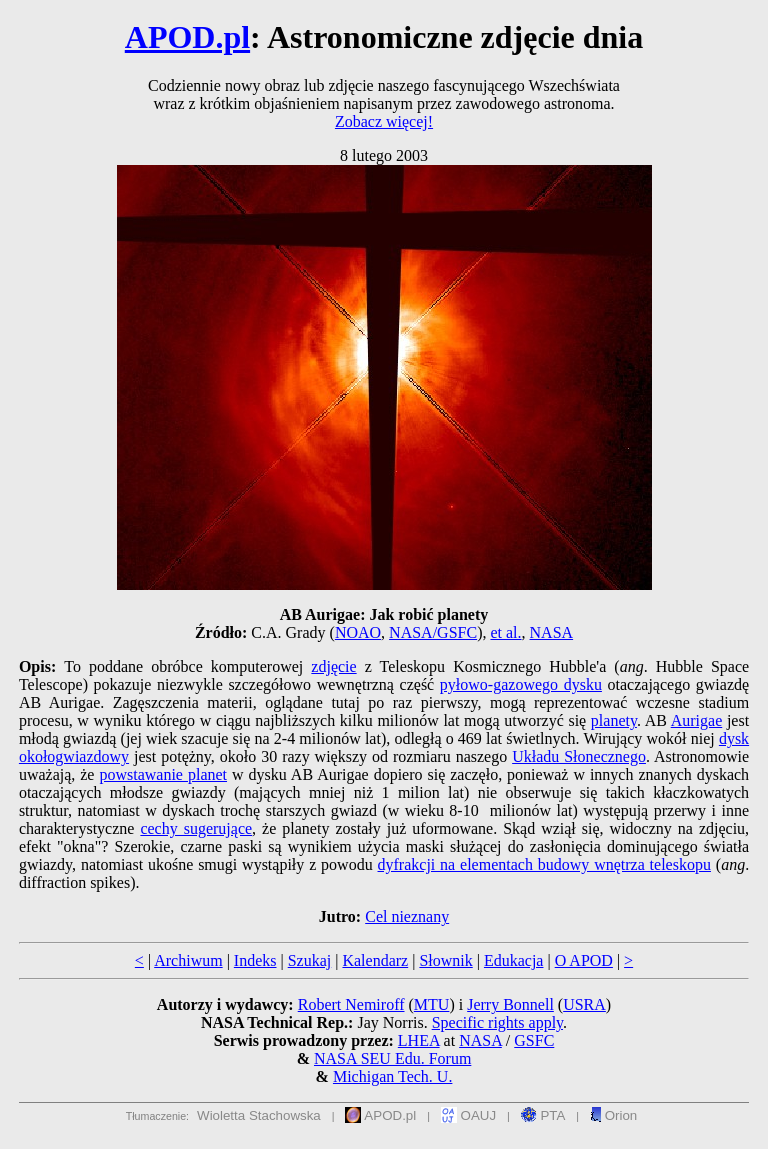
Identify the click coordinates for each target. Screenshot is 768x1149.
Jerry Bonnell (510, 1004)
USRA (584, 1004)
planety (614, 720)
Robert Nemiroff (351, 1004)
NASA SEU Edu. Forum (392, 1058)
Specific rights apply (497, 1022)
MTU (432, 1004)
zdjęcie (333, 666)
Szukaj (310, 960)
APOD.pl (187, 37)
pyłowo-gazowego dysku (521, 684)
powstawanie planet (163, 774)
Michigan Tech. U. (392, 1076)
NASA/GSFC (433, 632)
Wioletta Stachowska (259, 1115)
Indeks (255, 960)
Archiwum (188, 960)
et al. (505, 632)
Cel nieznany (407, 916)
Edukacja (514, 960)
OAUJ (468, 1115)
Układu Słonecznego (579, 756)
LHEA (419, 1040)
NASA (552, 632)
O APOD (584, 960)
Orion (613, 1115)
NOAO (358, 632)
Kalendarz (375, 960)
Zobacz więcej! (384, 121)
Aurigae (697, 720)
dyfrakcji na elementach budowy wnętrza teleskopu (544, 864)
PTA (543, 1115)
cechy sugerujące (196, 828)
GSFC (534, 1040)
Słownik (445, 960)
